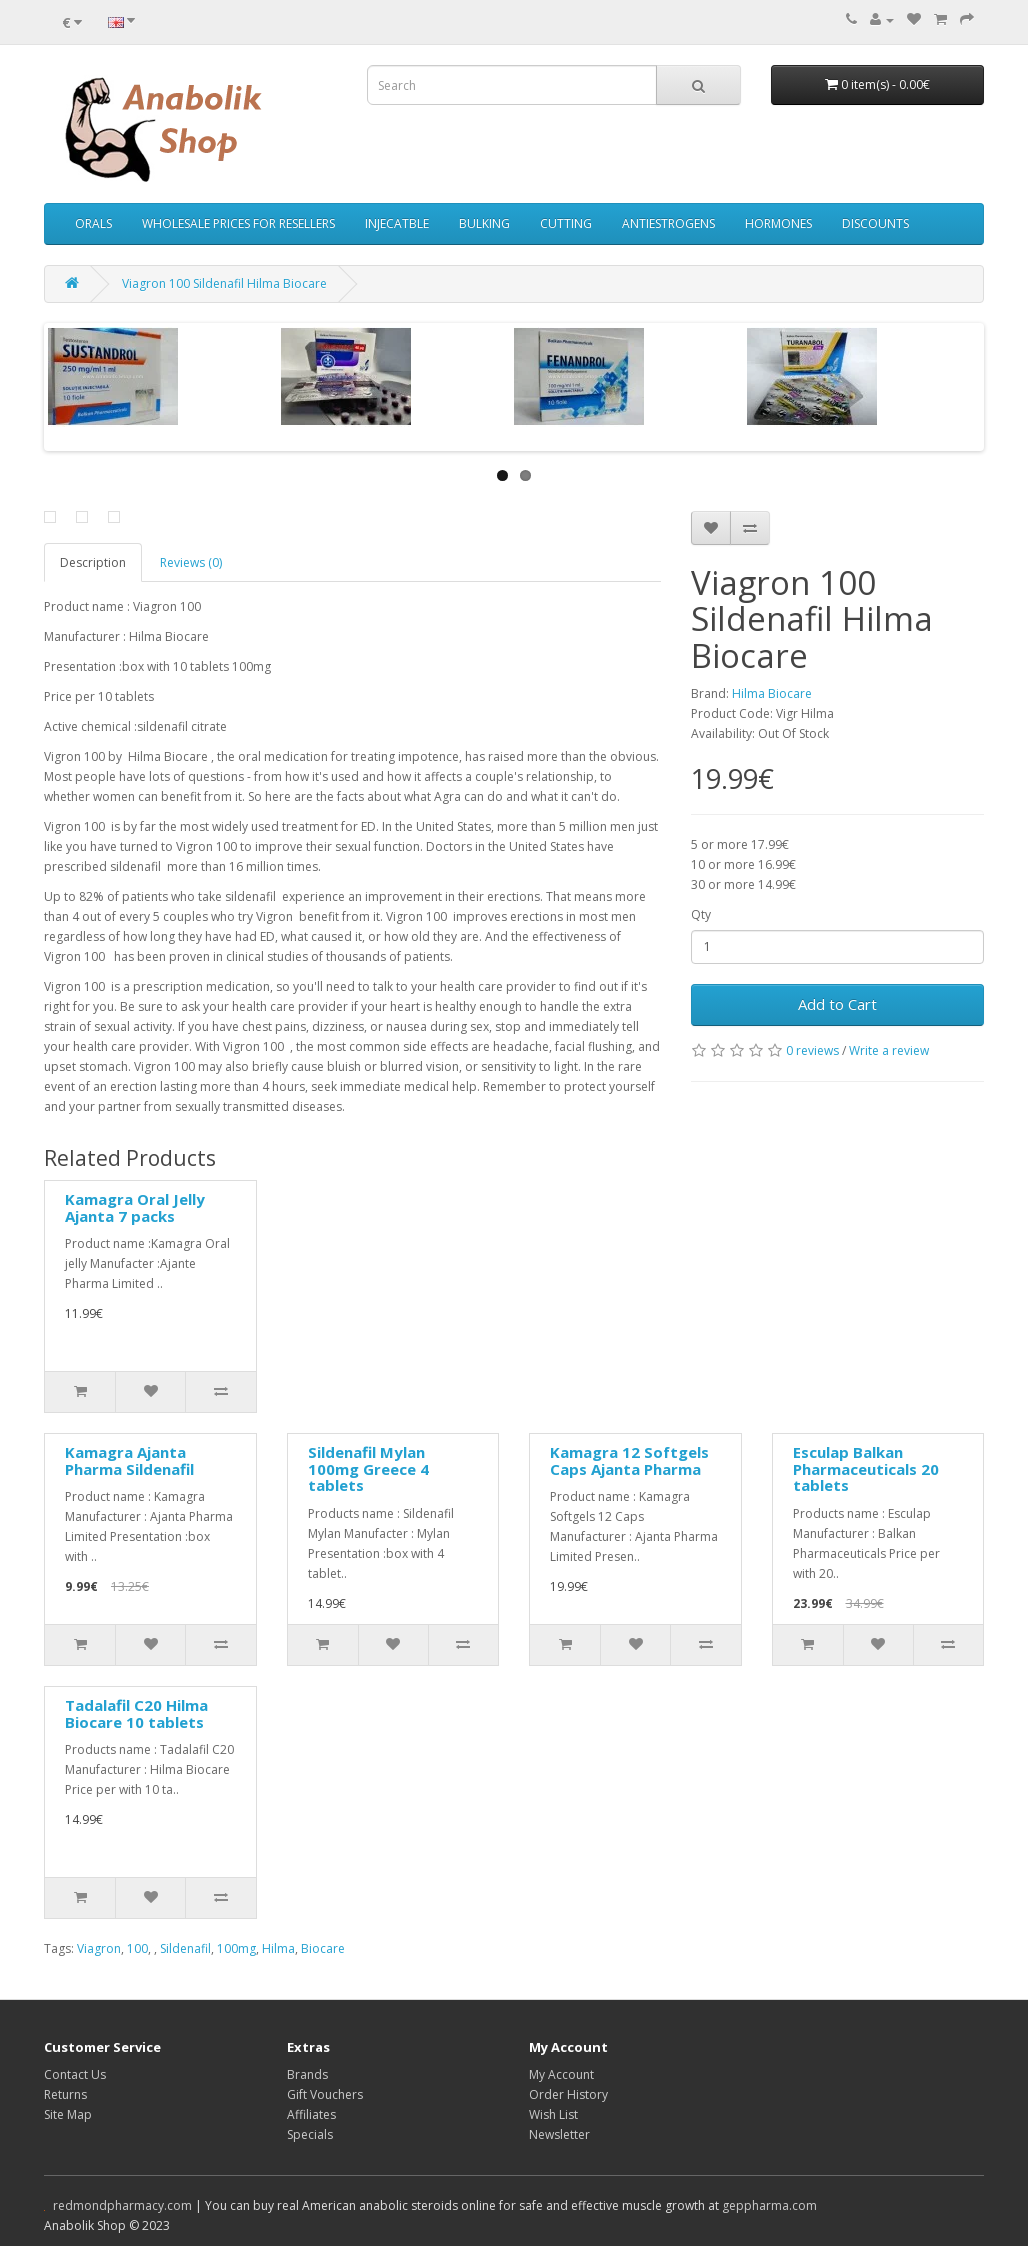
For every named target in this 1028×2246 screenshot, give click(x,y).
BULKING (484, 223)
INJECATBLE (397, 223)
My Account (561, 2074)
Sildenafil (185, 1948)
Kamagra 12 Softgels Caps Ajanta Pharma (629, 1460)
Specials (310, 2134)
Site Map (68, 2114)
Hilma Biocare (772, 693)
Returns (65, 2094)
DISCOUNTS (875, 223)
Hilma (278, 1948)
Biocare (323, 1948)
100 (137, 1948)
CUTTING (566, 223)
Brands (307, 2074)
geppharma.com (769, 2205)
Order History (568, 2094)
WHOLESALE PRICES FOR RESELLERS (238, 223)
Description (93, 562)
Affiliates (311, 2114)
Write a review (889, 1050)
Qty (701, 914)
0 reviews (812, 1050)
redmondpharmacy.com (122, 2205)
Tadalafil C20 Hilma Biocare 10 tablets (136, 1713)
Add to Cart (837, 1004)
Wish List (553, 2114)
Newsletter (559, 2134)
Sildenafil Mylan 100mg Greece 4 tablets (368, 1468)
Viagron (99, 1948)
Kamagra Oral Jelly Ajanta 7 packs (135, 1207)
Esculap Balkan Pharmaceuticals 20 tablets (866, 1468)
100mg (236, 1948)
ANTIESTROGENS (668, 223)
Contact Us (75, 2074)
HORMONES (778, 223)
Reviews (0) (191, 562)
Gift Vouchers (325, 2094)
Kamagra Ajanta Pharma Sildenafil (129, 1460)
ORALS (93, 223)
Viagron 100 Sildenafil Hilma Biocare (224, 283)
